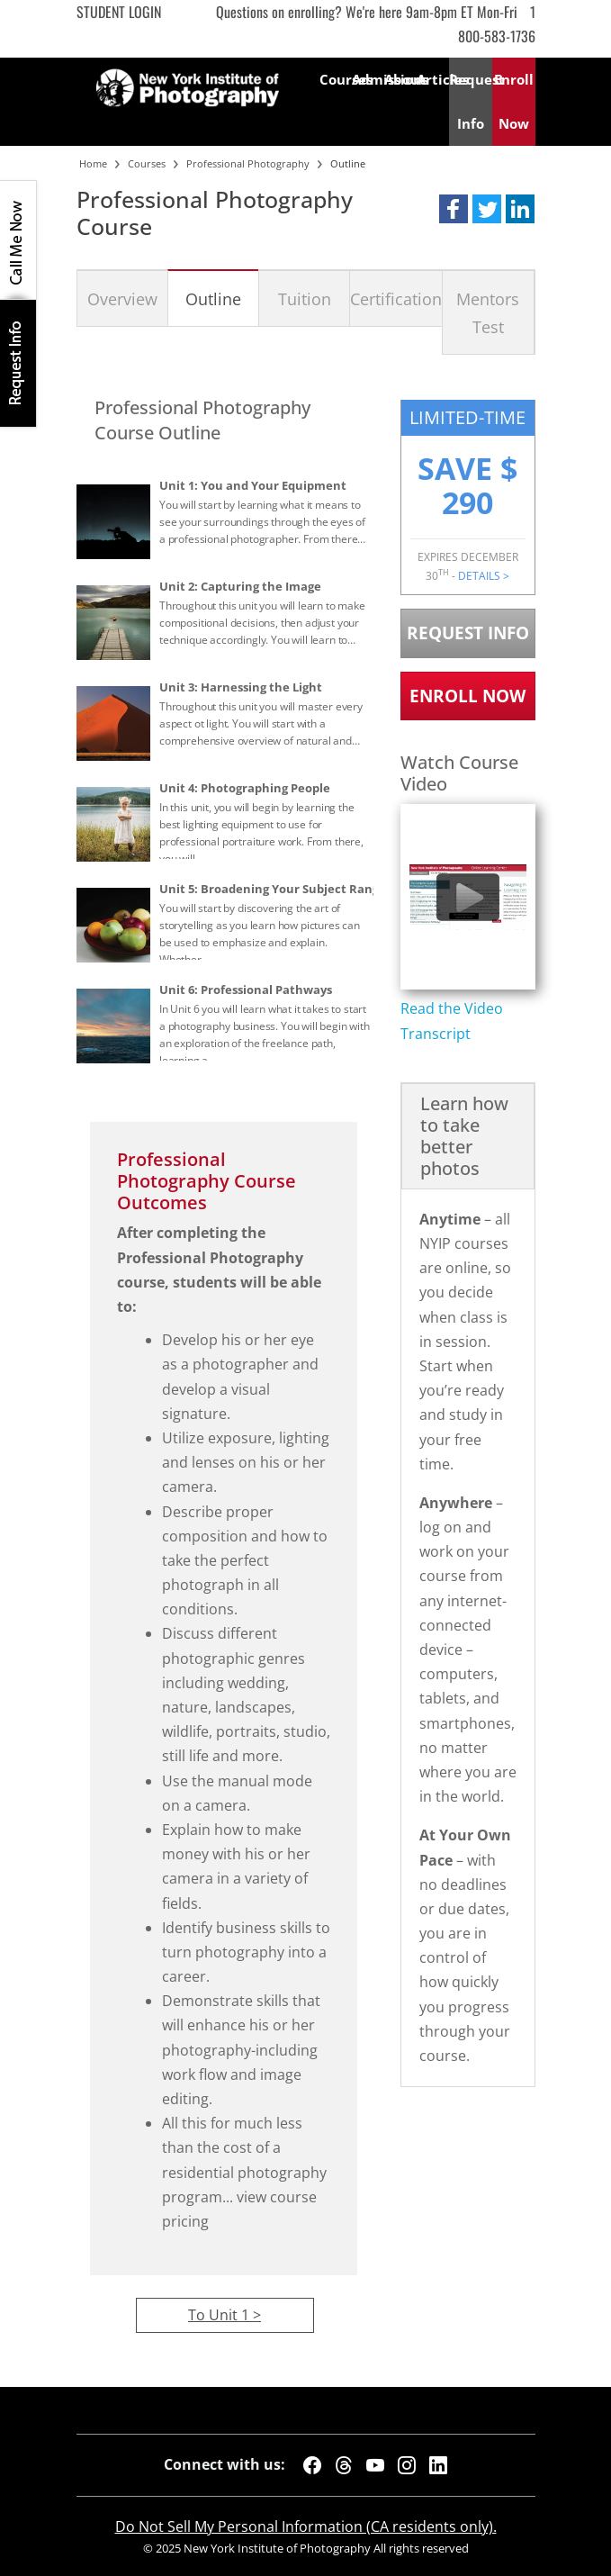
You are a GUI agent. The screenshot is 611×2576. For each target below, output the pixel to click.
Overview (122, 298)
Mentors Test (487, 312)
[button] (453, 208)
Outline (213, 298)
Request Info (18, 363)
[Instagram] (407, 2465)
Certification (396, 298)
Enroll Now (467, 695)
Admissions (368, 79)
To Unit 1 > (224, 2315)
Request (470, 101)
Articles (433, 79)
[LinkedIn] (438, 2465)
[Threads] (344, 2465)
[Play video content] (467, 897)
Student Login (118, 12)
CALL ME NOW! (18, 240)
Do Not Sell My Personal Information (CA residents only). (306, 2526)
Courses (335, 79)
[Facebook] (312, 2465)
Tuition (304, 298)
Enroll (514, 101)
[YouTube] (375, 2465)
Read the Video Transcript (451, 1021)
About (400, 79)
